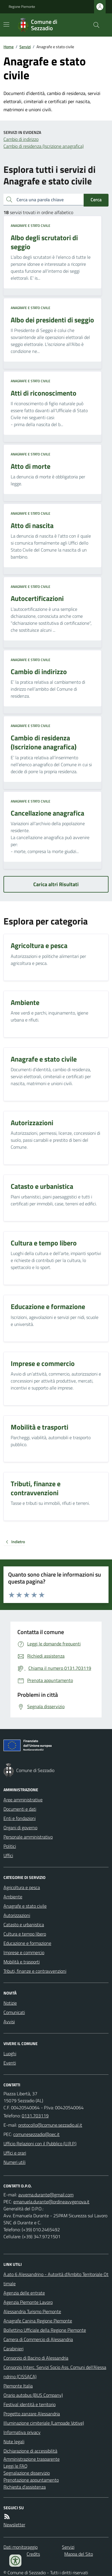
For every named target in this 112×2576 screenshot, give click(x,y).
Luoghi (9, 2053)
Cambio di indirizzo (20, 139)
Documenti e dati (19, 1808)
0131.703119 (35, 2115)
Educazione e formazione (27, 1943)
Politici (9, 1846)
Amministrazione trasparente (31, 2458)
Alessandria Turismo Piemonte (32, 2311)
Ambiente (12, 1896)
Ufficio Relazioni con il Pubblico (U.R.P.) (39, 2143)
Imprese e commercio (23, 1952)
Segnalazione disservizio (26, 2472)
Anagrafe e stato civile (30, 225)
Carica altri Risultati (56, 884)
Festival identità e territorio (29, 2404)
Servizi (25, 47)
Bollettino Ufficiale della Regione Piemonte (44, 2330)
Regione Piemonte (22, 6)
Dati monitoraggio (20, 2546)
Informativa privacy (22, 2432)
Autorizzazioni (16, 1915)
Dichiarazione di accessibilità (30, 2450)
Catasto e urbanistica (23, 1924)
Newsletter (14, 2524)
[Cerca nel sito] (94, 25)
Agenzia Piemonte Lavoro (28, 2302)
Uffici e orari (14, 2152)
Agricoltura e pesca (21, 1887)
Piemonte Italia (18, 2385)
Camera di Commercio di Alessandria (38, 2339)
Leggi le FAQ (15, 2465)
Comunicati (14, 2012)
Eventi (9, 2062)
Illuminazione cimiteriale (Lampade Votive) (43, 2422)
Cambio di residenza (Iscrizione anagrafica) (43, 146)
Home (8, 47)
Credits (33, 2553)
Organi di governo (20, 1827)
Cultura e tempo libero (24, 1933)
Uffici (8, 1855)
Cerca (96, 199)
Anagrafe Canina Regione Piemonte (37, 2320)
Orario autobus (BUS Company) (33, 2395)
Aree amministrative (23, 1799)
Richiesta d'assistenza (24, 2486)
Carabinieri (13, 2348)
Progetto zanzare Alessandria (31, 2413)
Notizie (10, 2002)
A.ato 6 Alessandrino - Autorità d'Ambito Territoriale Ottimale (56, 2279)
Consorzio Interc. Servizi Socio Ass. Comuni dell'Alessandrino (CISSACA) (54, 2372)
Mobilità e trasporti (21, 1961)
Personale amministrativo (28, 1836)
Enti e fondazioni (19, 1818)
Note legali (13, 2441)
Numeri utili (14, 2162)
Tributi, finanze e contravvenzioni (34, 1971)
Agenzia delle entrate (24, 2292)
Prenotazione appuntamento (31, 2479)
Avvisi (9, 2021)
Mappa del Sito (78, 2553)
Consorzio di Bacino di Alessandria (35, 2357)
